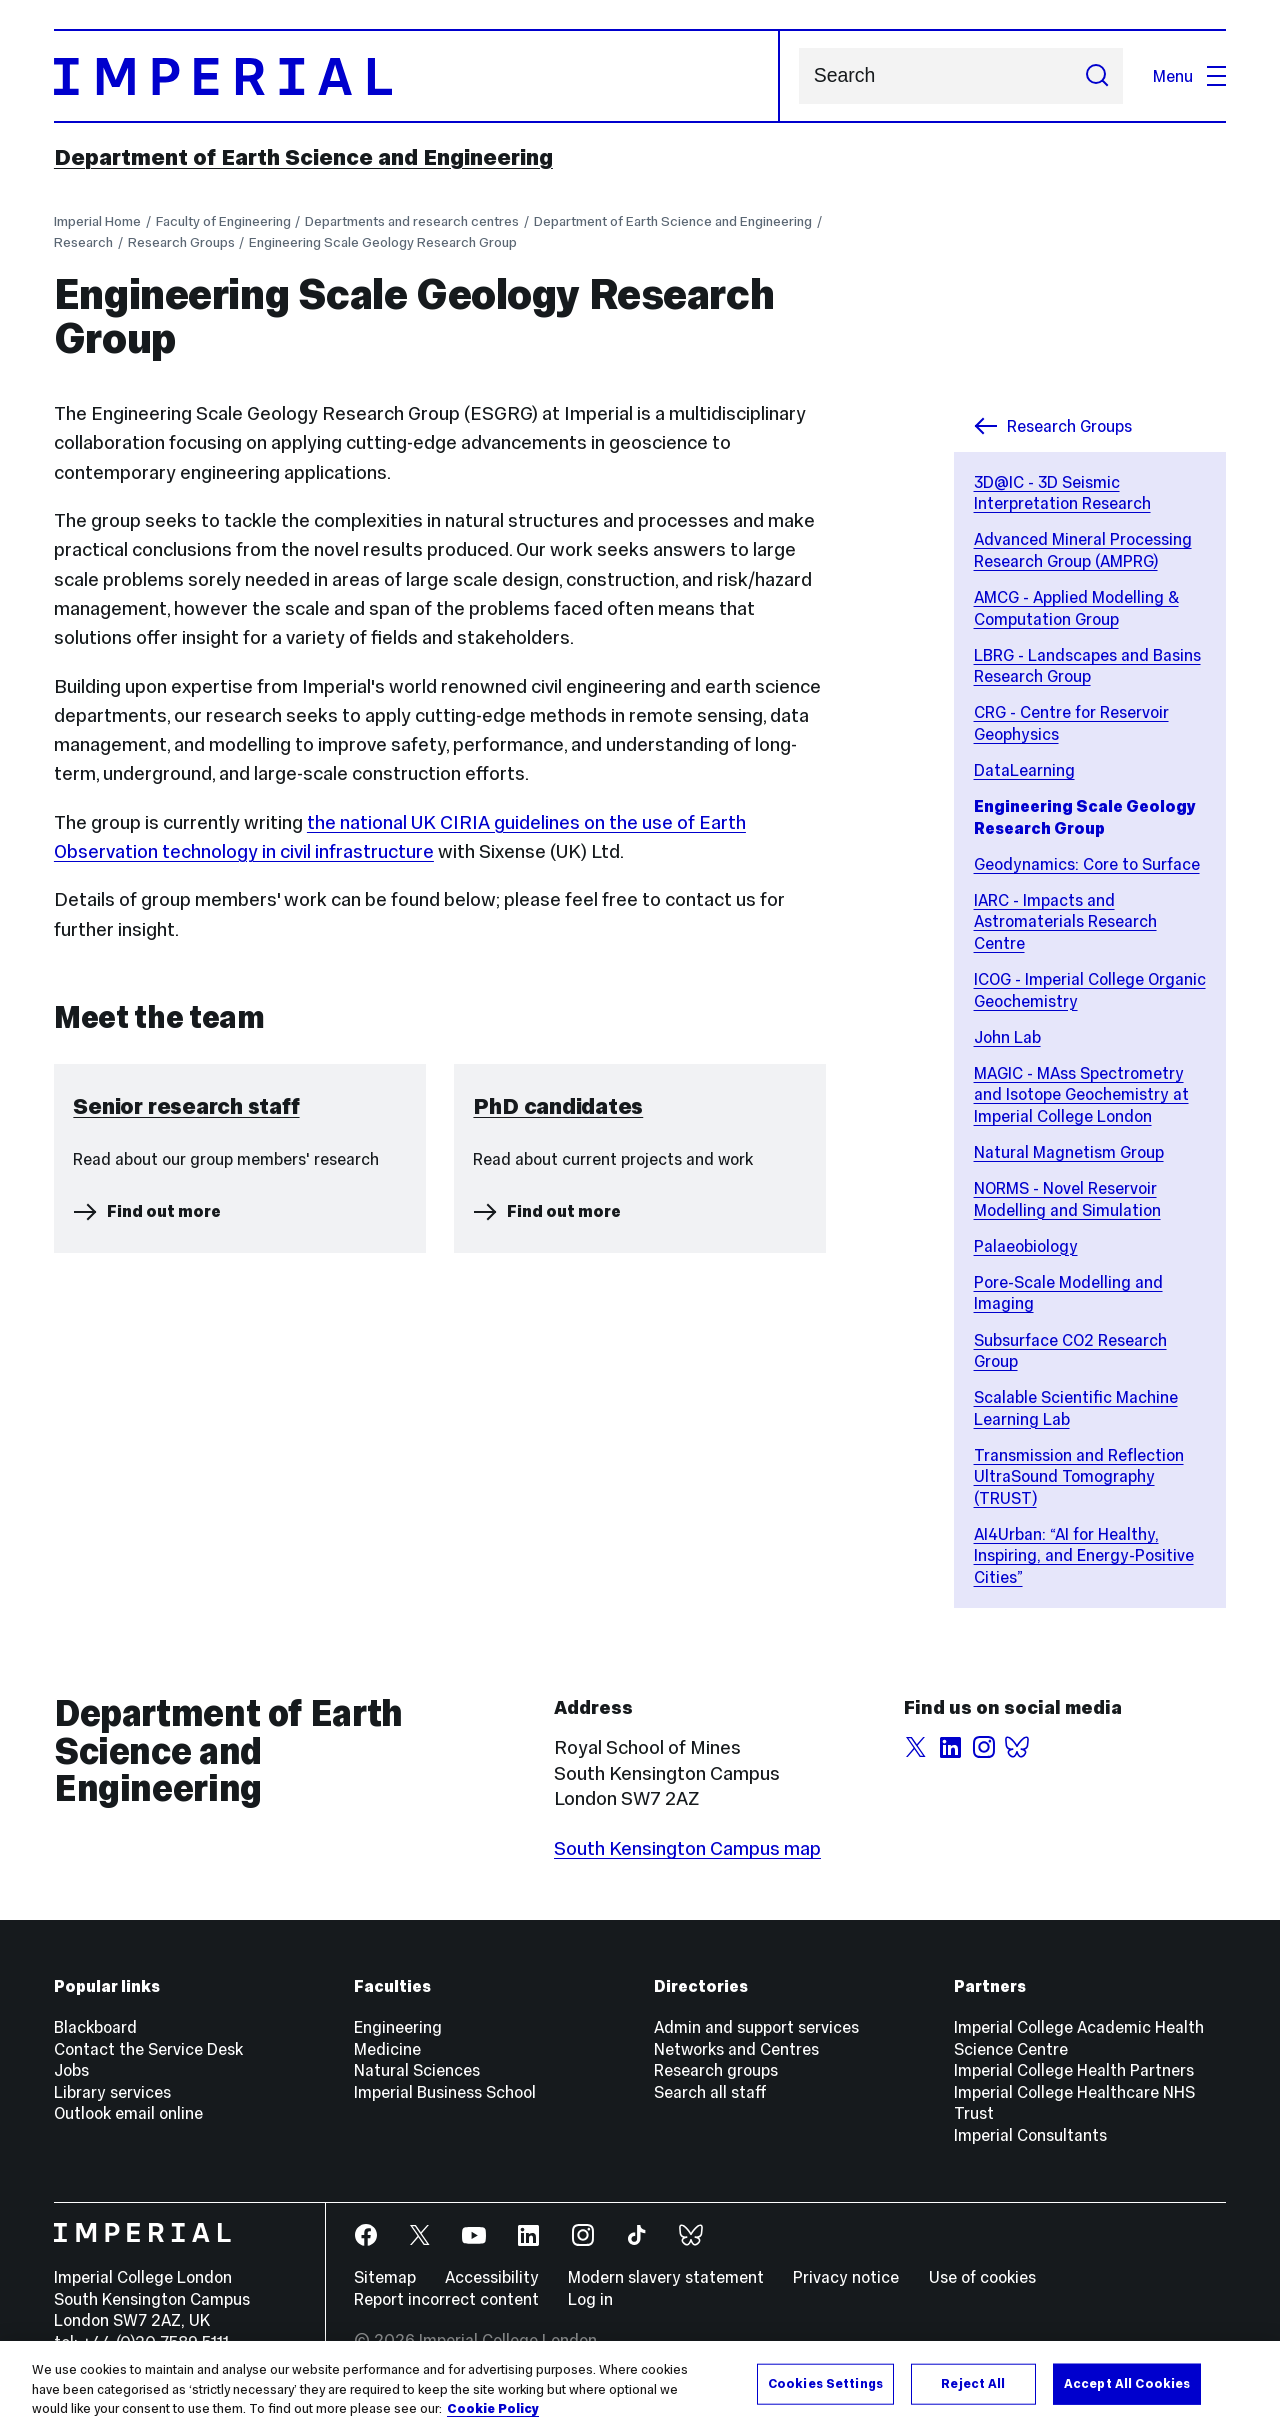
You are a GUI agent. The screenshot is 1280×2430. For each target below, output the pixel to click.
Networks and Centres (736, 2049)
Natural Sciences (417, 2070)
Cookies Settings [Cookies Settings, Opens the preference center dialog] (825, 2383)
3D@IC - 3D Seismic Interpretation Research (1062, 493)
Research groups (716, 2070)
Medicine (387, 2049)
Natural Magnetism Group (1069, 1152)
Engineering (398, 2027)
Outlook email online (128, 2113)
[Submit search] (1096, 76)
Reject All (973, 2383)
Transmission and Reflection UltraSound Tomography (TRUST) (1079, 1476)
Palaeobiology (1026, 1246)
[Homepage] (417, 76)
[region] (640, 2385)
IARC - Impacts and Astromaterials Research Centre (1065, 921)
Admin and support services (756, 2027)
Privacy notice (846, 2277)
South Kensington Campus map (687, 1848)
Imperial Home (97, 221)
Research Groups (181, 242)
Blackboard (95, 2027)
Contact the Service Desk (148, 2049)
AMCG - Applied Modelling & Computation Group (1076, 608)
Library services (112, 2092)
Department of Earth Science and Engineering (303, 157)
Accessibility (492, 2277)
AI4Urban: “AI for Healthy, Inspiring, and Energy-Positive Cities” (1084, 1555)
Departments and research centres (412, 221)
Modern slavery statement (666, 2277)
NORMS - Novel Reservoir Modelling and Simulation (1067, 1199)
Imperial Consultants (1030, 2135)
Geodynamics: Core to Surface (1087, 864)
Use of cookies (982, 2277)
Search (798, 76)
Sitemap (385, 2277)
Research (83, 242)
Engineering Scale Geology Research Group (383, 242)
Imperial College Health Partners (1074, 2070)
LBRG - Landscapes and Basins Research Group (1087, 666)
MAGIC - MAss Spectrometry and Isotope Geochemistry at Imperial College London (1081, 1094)
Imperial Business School (445, 2092)
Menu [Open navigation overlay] (1189, 76)
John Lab (1007, 1037)
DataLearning (1024, 770)
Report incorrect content (446, 2299)
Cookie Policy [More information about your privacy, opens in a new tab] (493, 2409)
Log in (590, 2299)
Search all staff (710, 2092)
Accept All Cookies (1127, 2383)
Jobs (71, 2070)
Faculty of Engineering (223, 221)
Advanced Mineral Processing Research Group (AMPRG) (1083, 550)
